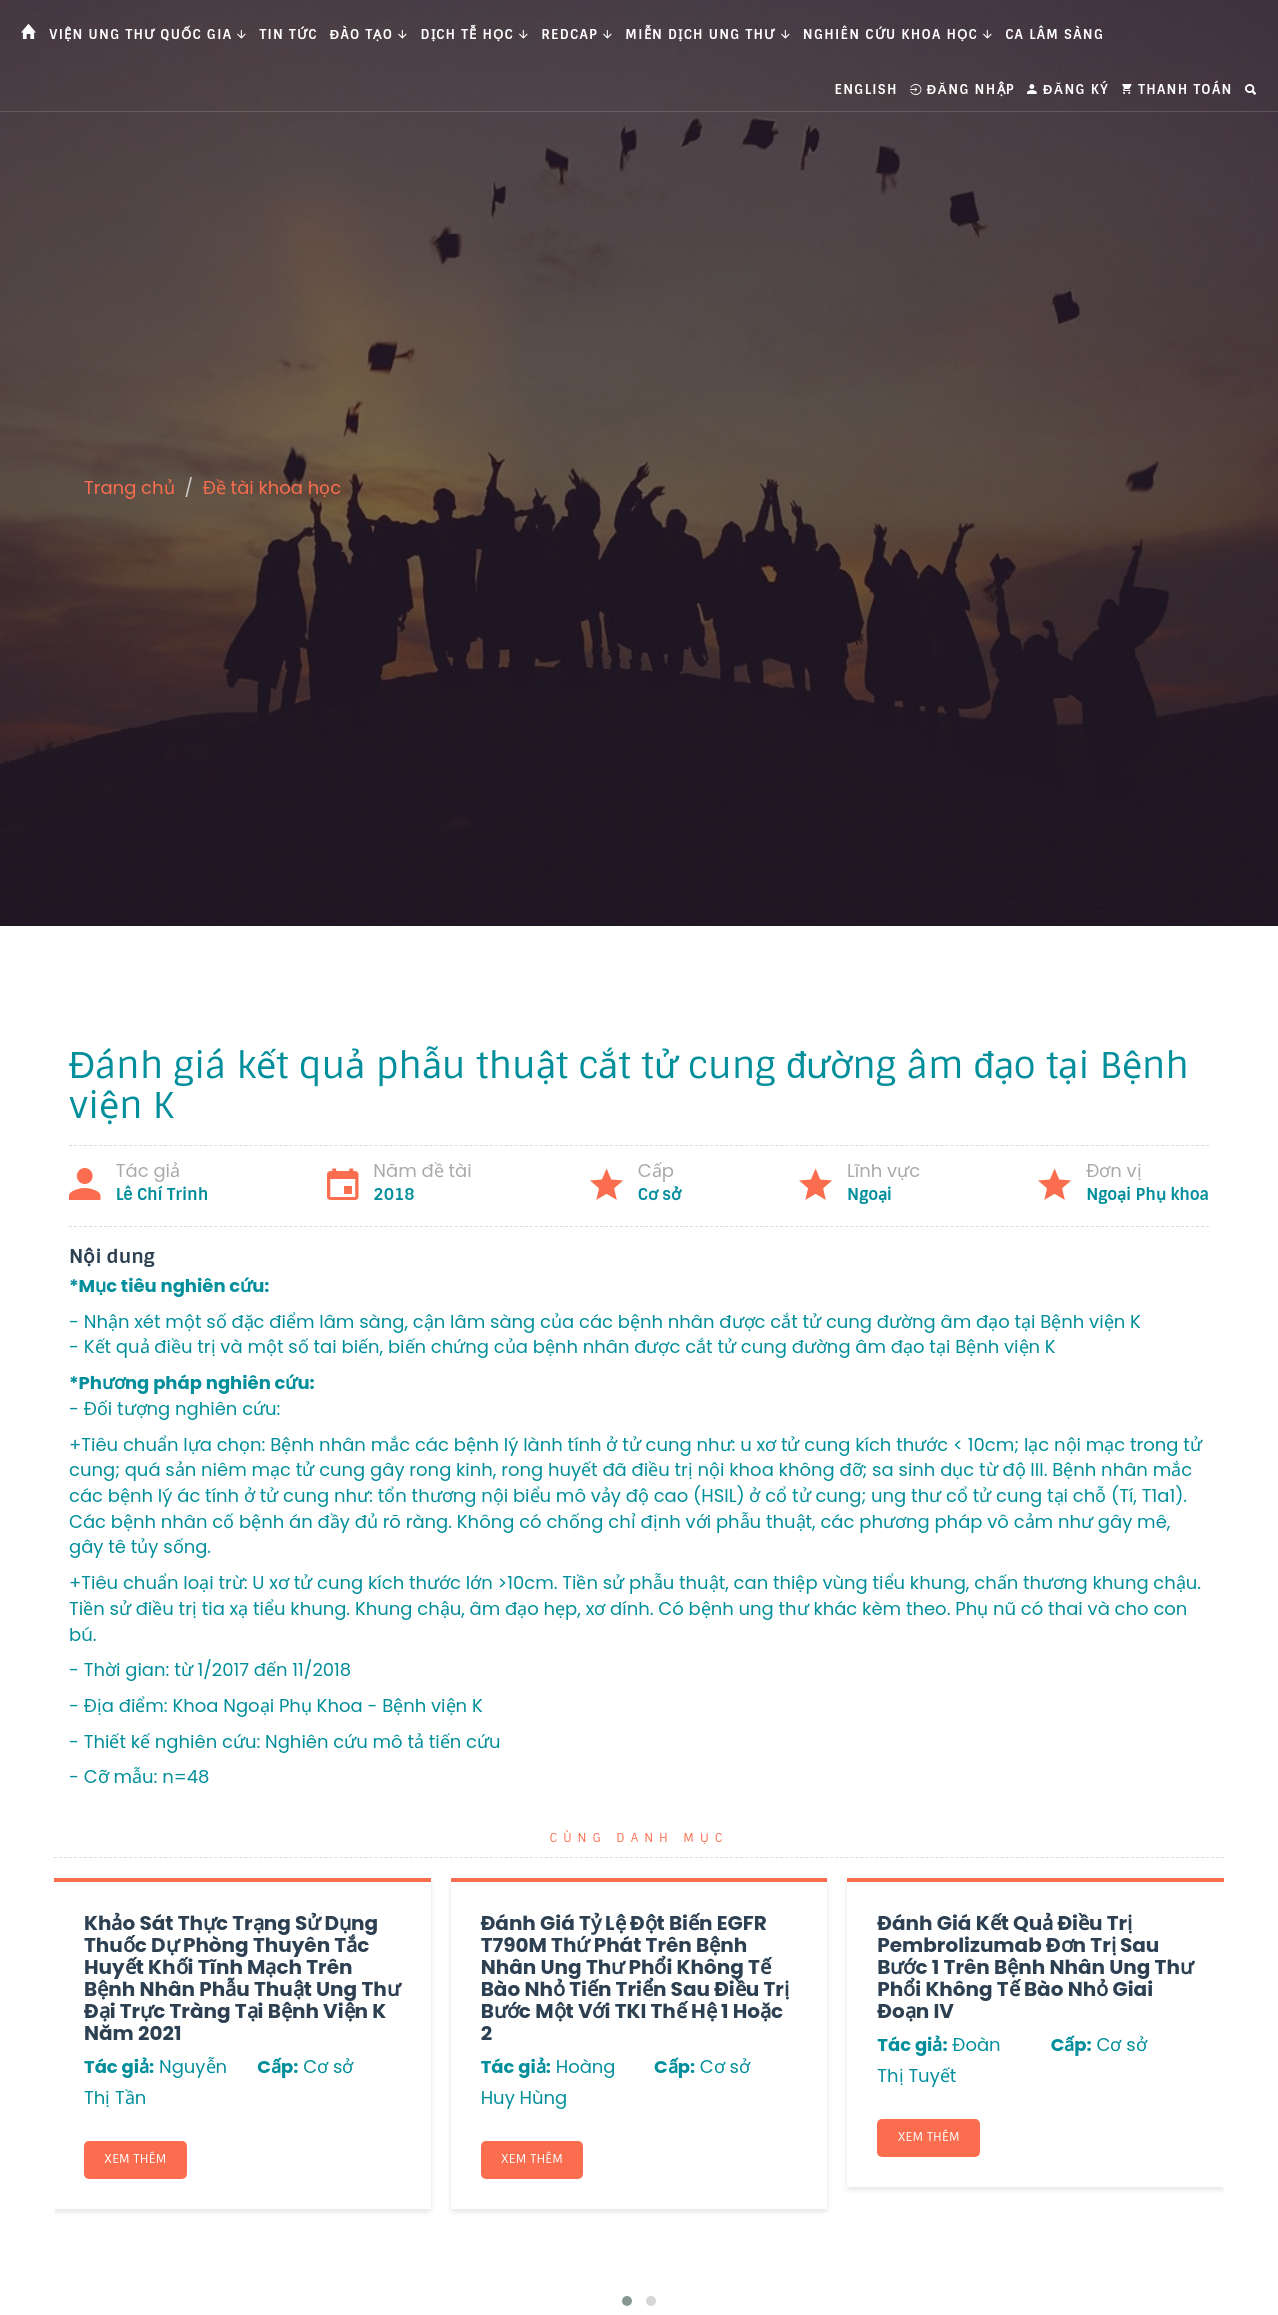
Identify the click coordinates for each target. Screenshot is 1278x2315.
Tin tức (289, 34)
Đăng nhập (962, 89)
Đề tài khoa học (272, 487)
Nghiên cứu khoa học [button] (898, 34)
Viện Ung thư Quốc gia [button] (148, 34)
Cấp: (277, 2066)
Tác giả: (119, 2066)
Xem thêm (136, 2160)
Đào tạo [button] (369, 34)
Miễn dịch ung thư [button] (707, 34)
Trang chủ (129, 487)
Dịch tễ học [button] (475, 34)
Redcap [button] (577, 34)
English (866, 89)
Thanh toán (1177, 89)
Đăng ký (1068, 89)
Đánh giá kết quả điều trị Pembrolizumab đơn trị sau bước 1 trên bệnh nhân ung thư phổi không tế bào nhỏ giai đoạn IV (1035, 1967)
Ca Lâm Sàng (1054, 34)
